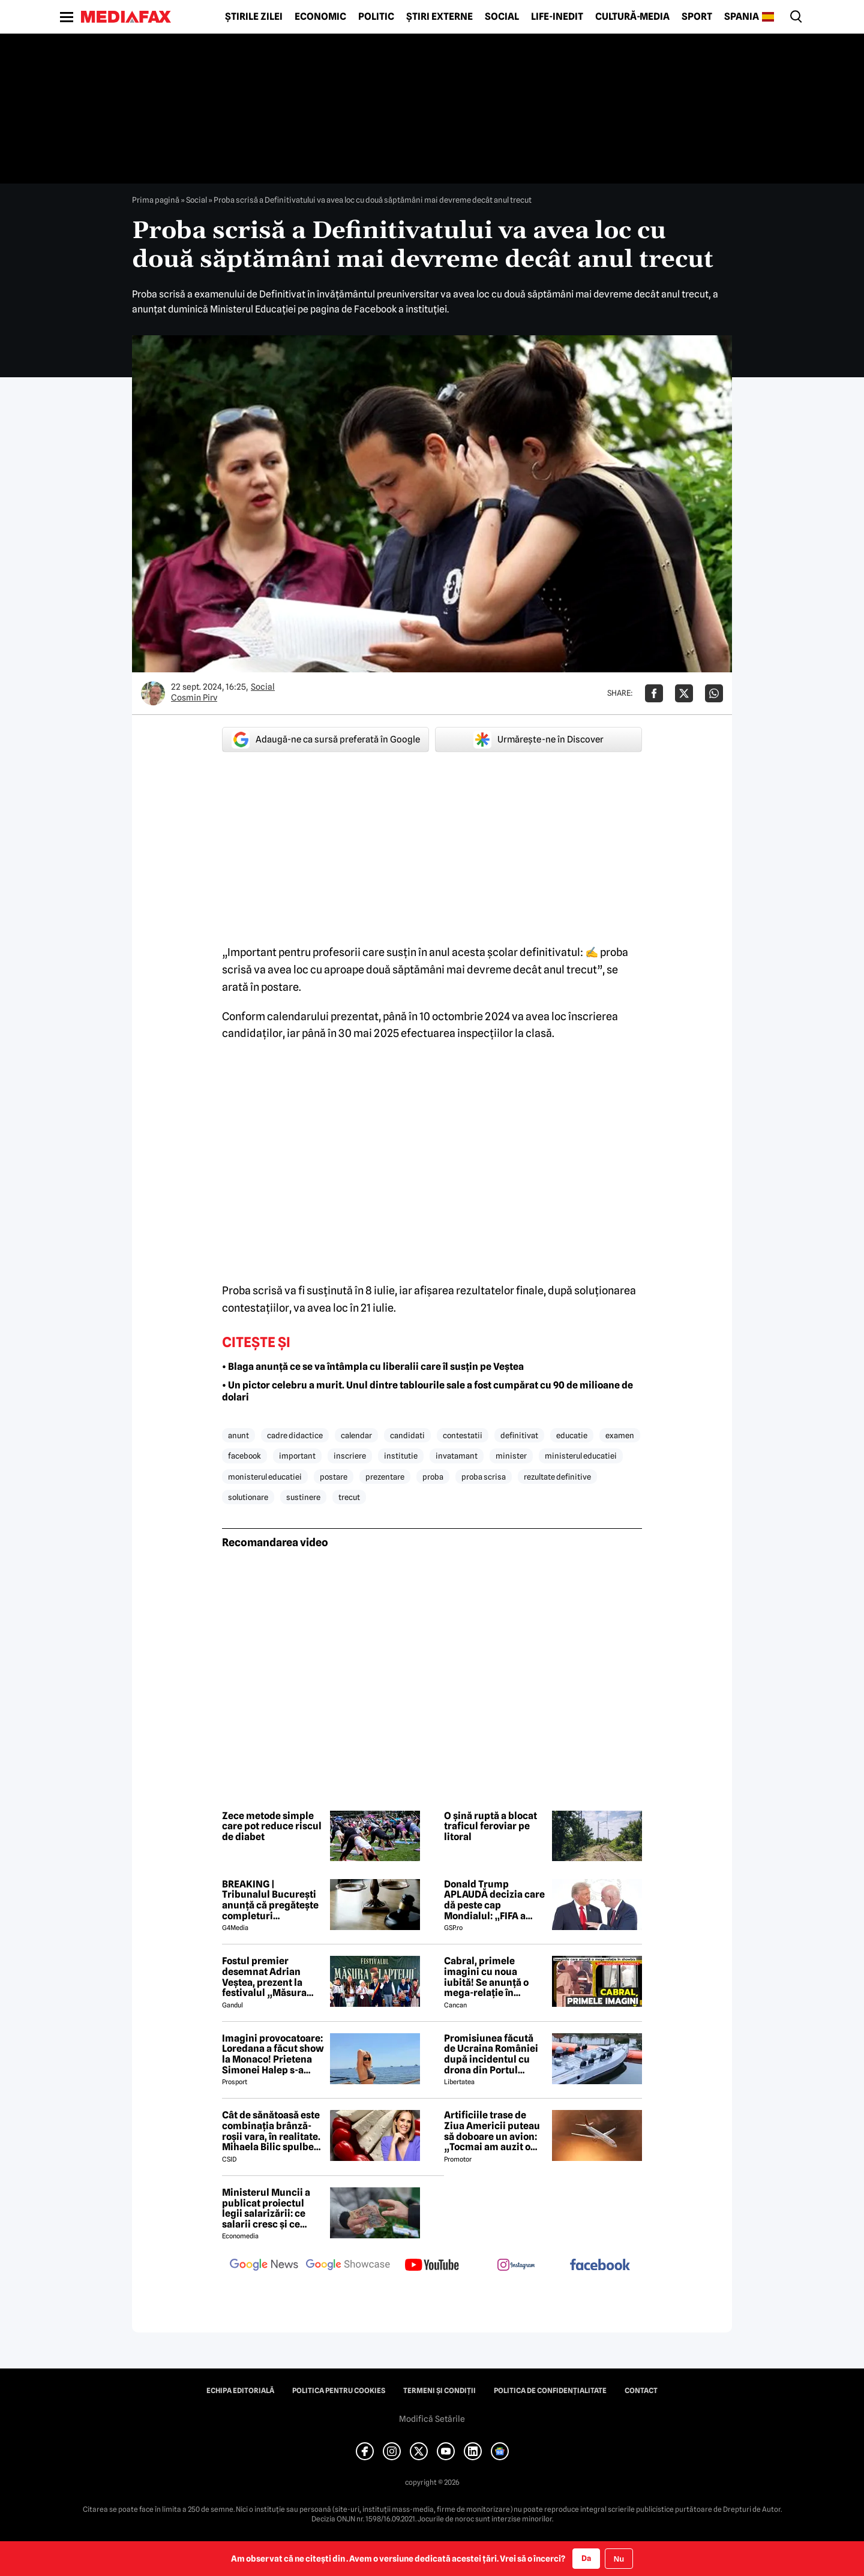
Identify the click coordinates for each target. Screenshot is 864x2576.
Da (586, 2558)
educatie (571, 1435)
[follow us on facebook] (600, 2266)
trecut (349, 1497)
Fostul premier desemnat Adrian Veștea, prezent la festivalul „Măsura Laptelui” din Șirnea (267, 1977)
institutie (401, 1455)
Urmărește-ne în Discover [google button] (538, 740)
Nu (619, 2558)
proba (432, 1476)
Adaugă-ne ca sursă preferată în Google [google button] (326, 740)
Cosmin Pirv (194, 697)
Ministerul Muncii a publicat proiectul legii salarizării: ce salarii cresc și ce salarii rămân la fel (266, 2208)
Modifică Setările (432, 2419)
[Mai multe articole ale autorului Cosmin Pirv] (153, 693)
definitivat (519, 1435)
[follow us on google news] (264, 2266)
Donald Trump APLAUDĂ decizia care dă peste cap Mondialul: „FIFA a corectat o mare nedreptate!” (494, 1900)
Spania (741, 17)
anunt (238, 1435)
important (297, 1455)
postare (333, 1476)
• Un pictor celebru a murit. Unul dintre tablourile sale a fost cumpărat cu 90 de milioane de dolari (427, 1391)
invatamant (457, 1455)
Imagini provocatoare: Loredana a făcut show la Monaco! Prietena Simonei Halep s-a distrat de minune (273, 2054)
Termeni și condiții (439, 2390)
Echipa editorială (240, 2390)
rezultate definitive (557, 1476)
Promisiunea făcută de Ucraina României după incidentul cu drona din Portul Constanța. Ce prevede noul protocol (494, 2054)
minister (511, 1455)
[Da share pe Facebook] (654, 693)
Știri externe (439, 17)
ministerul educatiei (581, 1455)
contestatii (462, 1435)
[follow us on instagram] (516, 2266)
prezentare (384, 1476)
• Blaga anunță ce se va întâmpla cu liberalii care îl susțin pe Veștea (373, 1366)
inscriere (350, 1455)
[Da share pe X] (684, 693)
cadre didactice (295, 1435)
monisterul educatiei (265, 1476)
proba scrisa (483, 1476)
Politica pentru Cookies (338, 2390)
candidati (407, 1435)
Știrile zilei (254, 17)
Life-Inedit (557, 17)
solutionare (248, 1497)
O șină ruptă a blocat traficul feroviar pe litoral (490, 1826)
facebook (244, 1455)
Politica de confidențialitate (550, 2390)
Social (502, 17)
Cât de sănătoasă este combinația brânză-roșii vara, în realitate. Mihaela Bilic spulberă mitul (272, 2131)
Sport (697, 17)
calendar (356, 1435)
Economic (320, 17)
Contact (641, 2390)
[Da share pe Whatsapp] (714, 693)
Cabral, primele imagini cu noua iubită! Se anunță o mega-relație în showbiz (486, 1977)
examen (619, 1435)
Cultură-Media (632, 17)
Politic (376, 17)
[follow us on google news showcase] (348, 2266)
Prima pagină (155, 200)
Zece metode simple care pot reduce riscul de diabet (272, 1826)
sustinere (303, 1497)
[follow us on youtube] (432, 2266)
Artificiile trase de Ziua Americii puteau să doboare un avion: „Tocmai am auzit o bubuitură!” (492, 2131)
